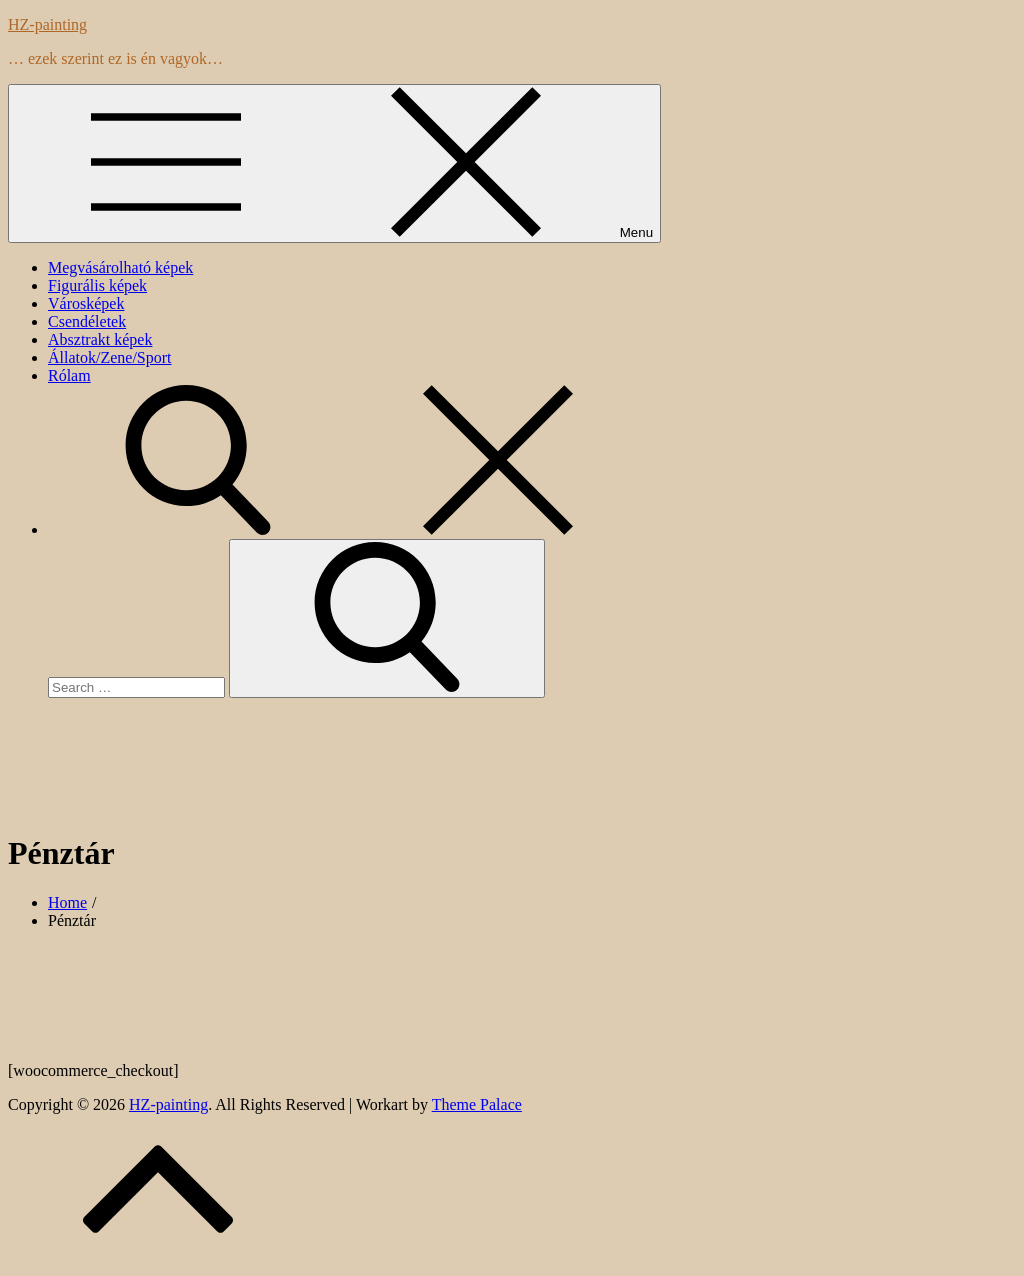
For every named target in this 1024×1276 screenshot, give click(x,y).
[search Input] (136, 687)
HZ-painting (47, 24)
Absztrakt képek (100, 339)
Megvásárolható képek (120, 267)
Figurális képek (97, 285)
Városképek (86, 303)
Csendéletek (87, 321)
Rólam (69, 375)
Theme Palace (477, 1104)
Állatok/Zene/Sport (110, 357)
